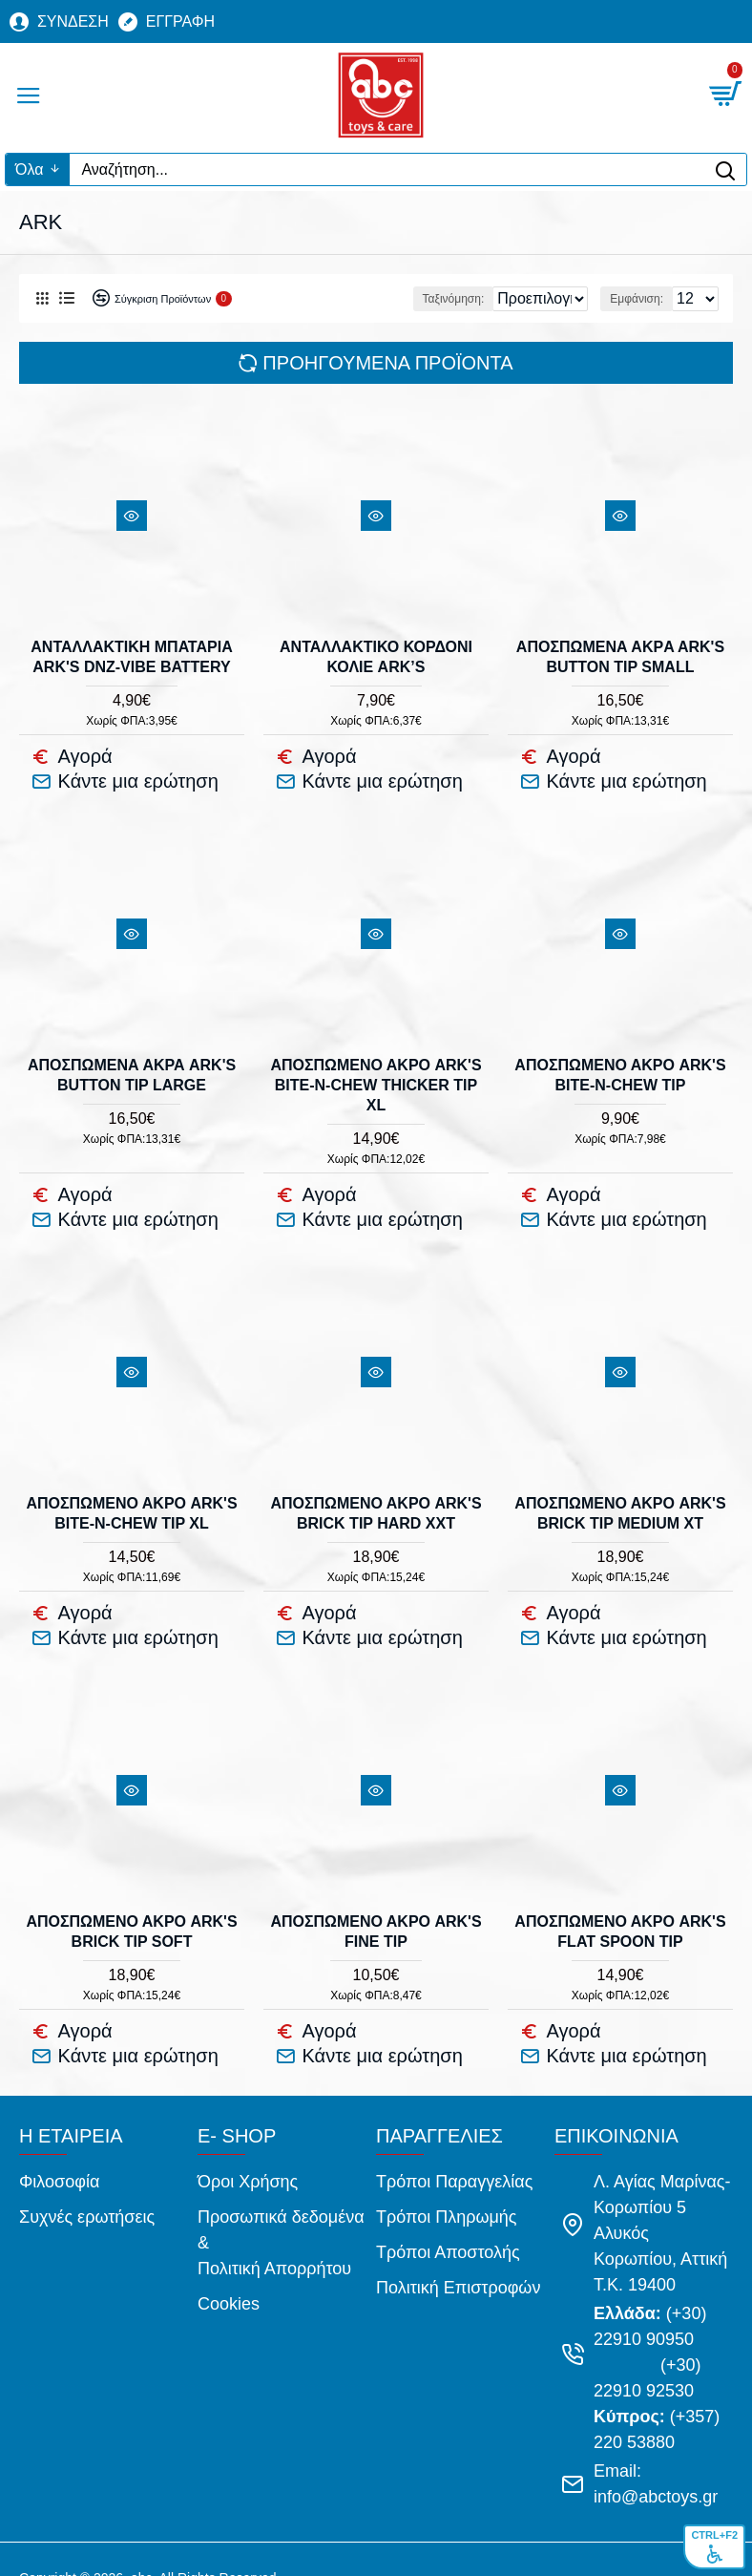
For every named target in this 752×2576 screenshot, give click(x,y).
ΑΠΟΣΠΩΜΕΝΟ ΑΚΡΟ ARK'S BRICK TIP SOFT (131, 1908)
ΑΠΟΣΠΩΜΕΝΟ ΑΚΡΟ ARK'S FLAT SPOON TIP (619, 1908)
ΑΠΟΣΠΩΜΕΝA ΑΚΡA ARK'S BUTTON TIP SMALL (620, 657)
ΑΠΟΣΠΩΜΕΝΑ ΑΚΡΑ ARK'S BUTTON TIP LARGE (132, 1067)
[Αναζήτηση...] (386, 169)
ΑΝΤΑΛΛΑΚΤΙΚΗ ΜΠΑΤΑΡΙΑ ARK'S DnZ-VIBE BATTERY (131, 657)
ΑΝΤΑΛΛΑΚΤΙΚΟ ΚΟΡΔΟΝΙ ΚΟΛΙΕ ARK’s (376, 657)
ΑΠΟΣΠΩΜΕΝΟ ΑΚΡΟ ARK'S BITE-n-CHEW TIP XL (131, 1497)
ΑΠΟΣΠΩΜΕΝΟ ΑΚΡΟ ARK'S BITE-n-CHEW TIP (619, 1067)
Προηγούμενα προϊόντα (387, 362)
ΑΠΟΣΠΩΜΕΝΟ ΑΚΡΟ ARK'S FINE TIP (375, 1908)
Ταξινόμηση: (348, 299)
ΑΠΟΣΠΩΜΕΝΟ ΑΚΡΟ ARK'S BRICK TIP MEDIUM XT (619, 1497)
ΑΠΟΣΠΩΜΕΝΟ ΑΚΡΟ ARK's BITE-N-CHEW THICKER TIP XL (375, 1077)
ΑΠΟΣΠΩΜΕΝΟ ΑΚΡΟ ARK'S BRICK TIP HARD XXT (375, 1497)
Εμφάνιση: (636, 299)
